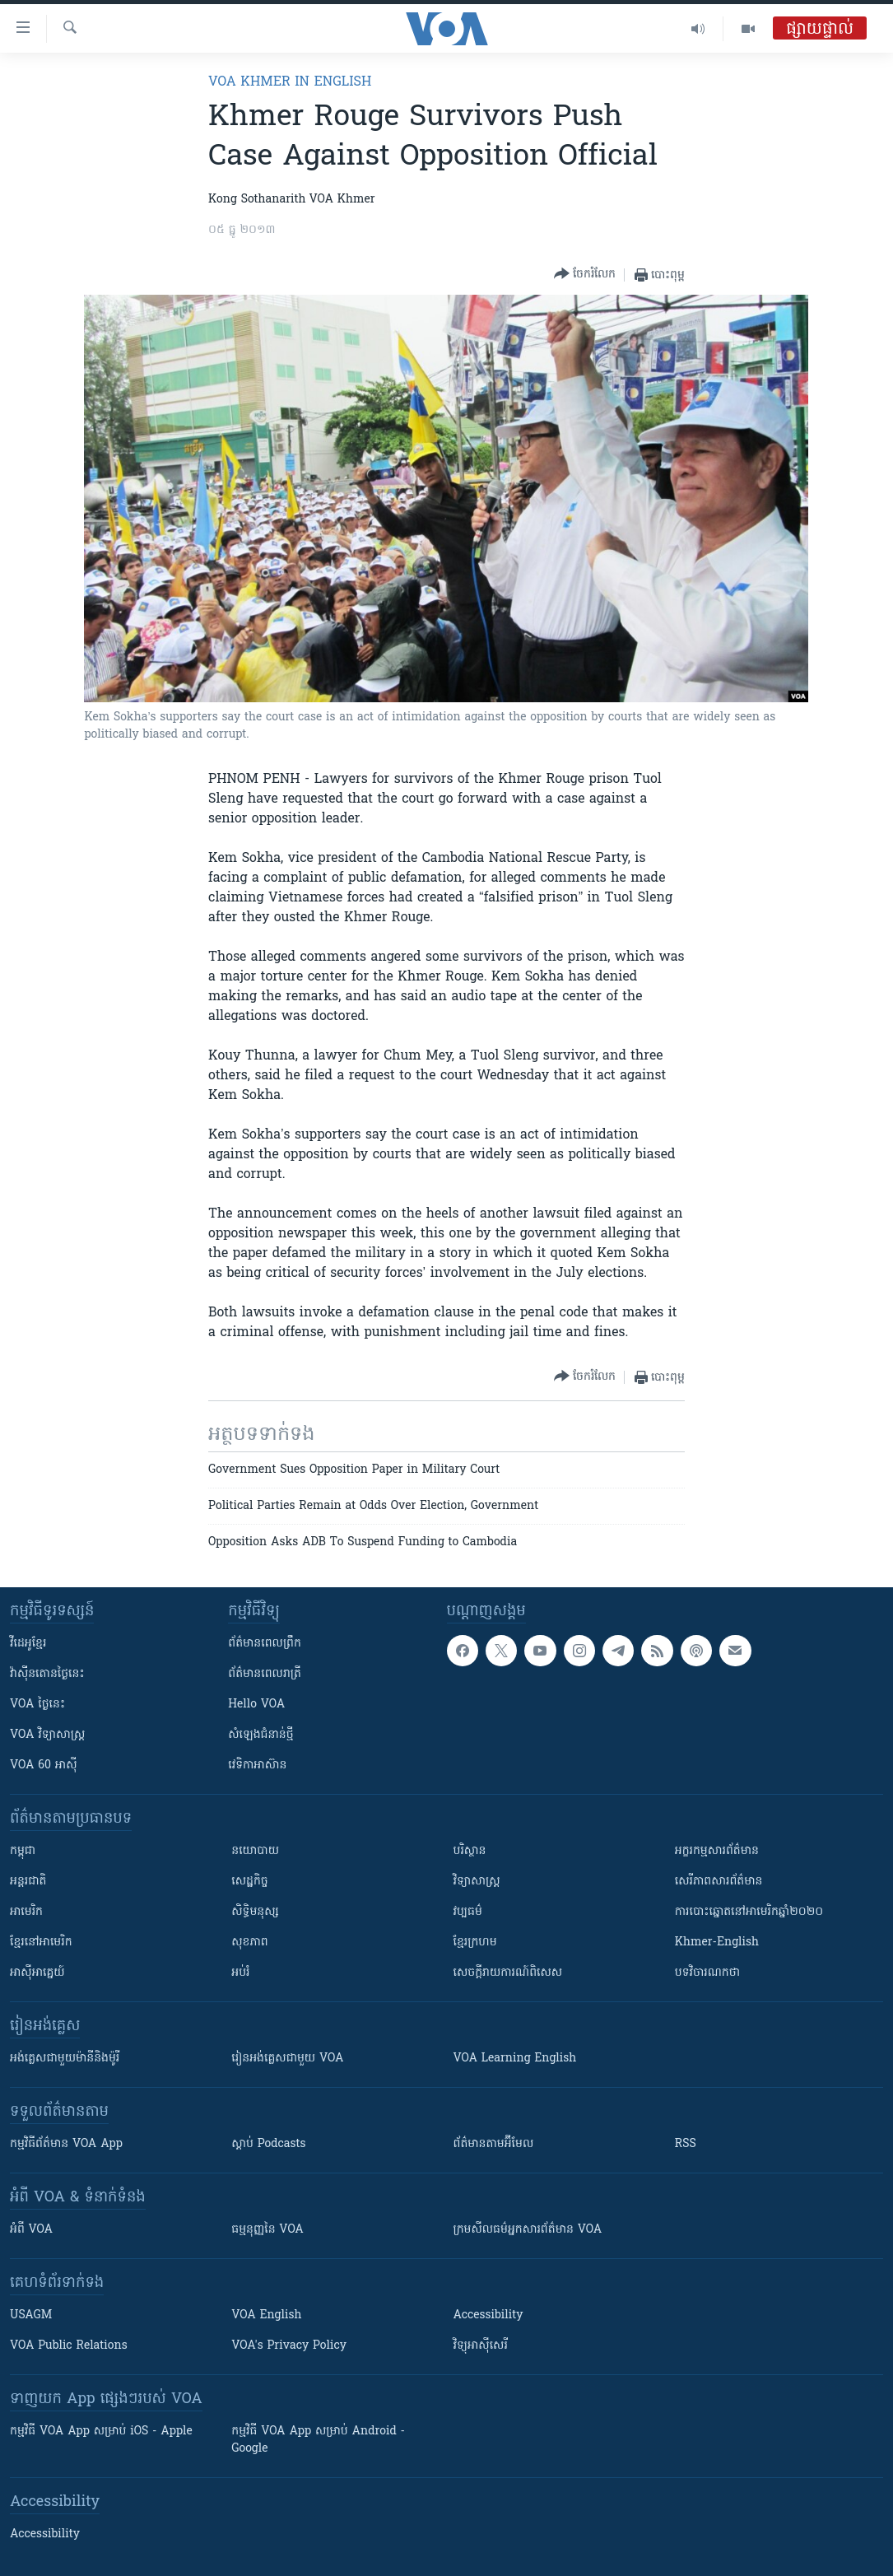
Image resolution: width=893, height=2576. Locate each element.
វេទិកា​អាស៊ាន (257, 1765)
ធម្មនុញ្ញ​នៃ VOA (267, 2229)
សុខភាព (249, 1942)
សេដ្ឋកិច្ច (249, 1881)
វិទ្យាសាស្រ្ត (476, 1881)
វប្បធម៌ (467, 1912)
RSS (685, 2144)
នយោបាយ (255, 1851)
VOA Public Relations (69, 2346)
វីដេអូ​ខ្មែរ (28, 1643)
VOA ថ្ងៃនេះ (37, 1704)
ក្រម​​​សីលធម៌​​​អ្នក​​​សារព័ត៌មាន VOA (527, 2229)
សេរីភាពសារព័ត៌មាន (719, 1881)
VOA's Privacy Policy (289, 2346)
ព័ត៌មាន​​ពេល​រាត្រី (264, 1674)
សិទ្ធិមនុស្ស (255, 1912)
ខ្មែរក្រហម (475, 1942)
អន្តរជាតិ (28, 1881)
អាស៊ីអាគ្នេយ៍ (37, 1973)
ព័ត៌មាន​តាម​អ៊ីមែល (493, 2144)
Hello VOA (256, 1704)
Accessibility (488, 2315)
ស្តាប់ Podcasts (268, 2144)
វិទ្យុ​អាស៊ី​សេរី (480, 2346)
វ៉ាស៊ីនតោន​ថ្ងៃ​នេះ (47, 1674)
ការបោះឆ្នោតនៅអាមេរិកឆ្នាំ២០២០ (749, 1912)
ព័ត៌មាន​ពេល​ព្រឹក (264, 1643)
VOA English (266, 2315)
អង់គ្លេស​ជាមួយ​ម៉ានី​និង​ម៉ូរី (64, 2058)
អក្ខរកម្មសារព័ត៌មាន (717, 1851)
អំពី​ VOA (31, 2229)
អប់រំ (240, 1973)
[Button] (585, 274)
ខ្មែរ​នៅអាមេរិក (41, 1942)
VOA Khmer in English (289, 82)
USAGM (31, 2315)
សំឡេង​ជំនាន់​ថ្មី (260, 1735)
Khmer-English (717, 1942)
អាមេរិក (26, 1912)
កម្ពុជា (22, 1851)
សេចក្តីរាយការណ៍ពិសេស (508, 1973)
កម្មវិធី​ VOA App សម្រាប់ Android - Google (318, 2440)
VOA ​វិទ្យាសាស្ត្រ (47, 1735)
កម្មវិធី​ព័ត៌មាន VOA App (66, 2144)
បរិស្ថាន (469, 1851)
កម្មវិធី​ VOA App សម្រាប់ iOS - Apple (101, 2431)
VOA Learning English (515, 2058)
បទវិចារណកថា (707, 1973)
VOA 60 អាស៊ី (43, 1765)
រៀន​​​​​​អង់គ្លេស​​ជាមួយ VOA (287, 2058)
